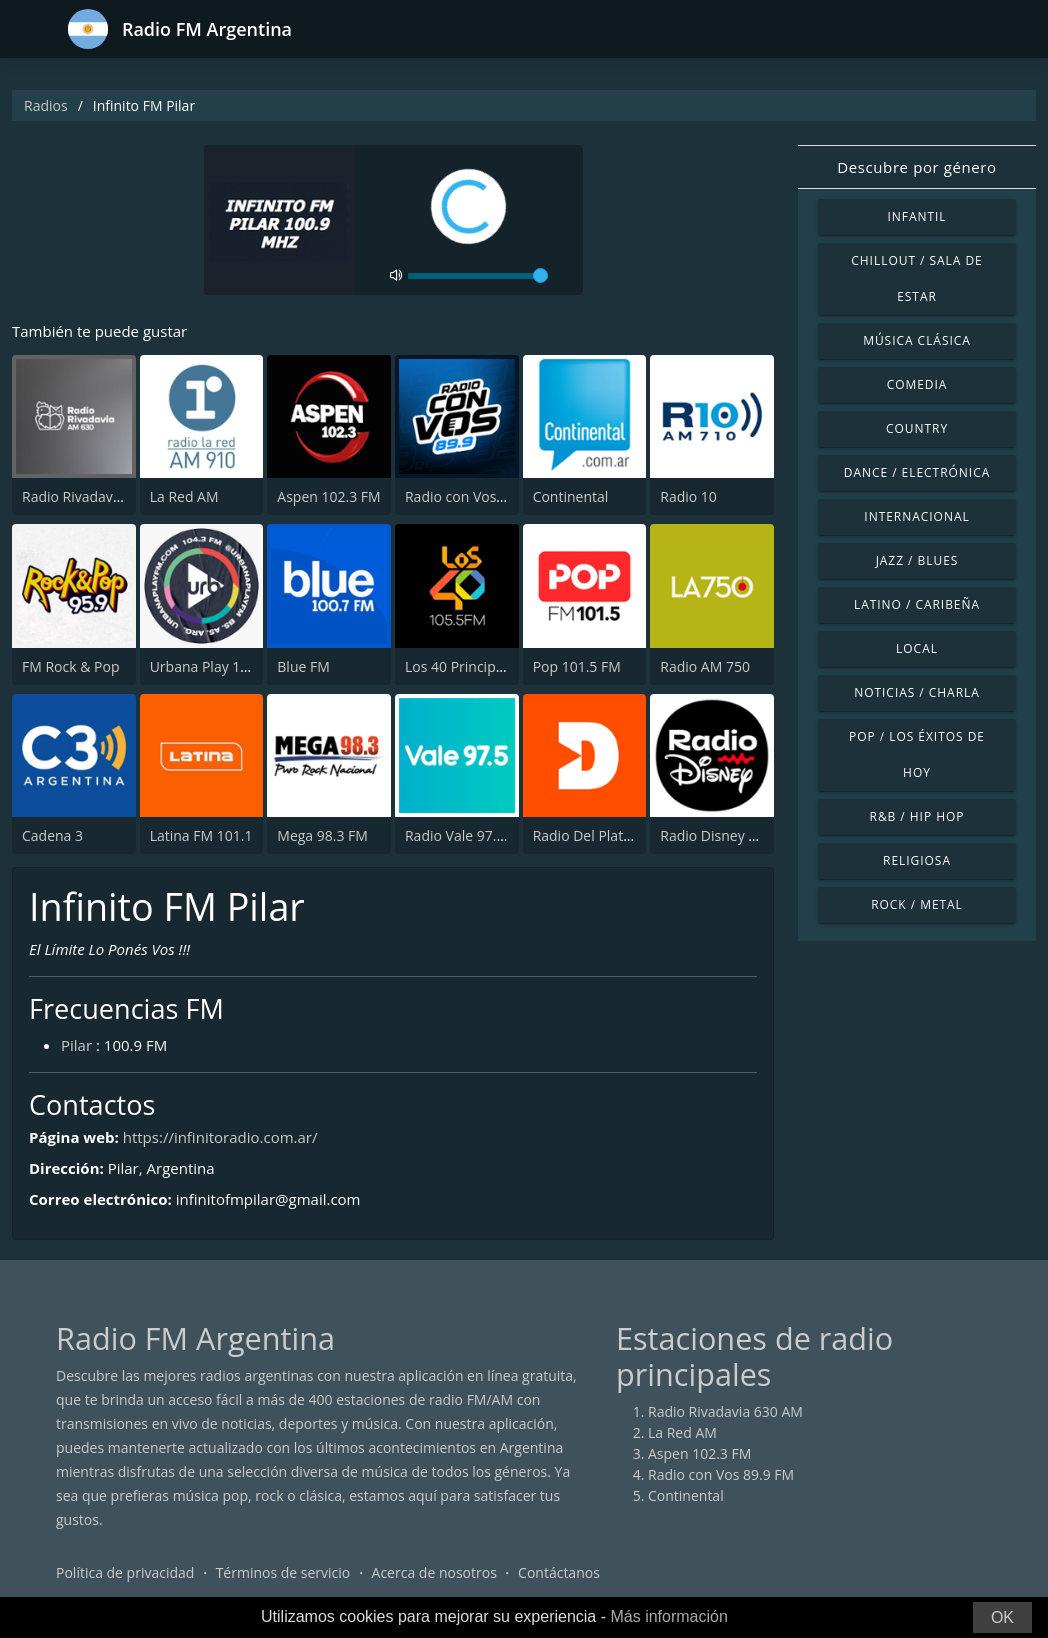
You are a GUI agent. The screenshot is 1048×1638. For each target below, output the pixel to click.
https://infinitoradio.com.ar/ (220, 1137)
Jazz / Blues (917, 560)
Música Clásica (917, 340)
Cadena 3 (52, 835)
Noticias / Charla (917, 692)
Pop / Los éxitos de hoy (917, 754)
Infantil (916, 216)
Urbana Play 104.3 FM (221, 666)
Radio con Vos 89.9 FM (478, 496)
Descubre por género (916, 167)
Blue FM (303, 666)
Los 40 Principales (463, 666)
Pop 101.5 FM (577, 666)
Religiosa (917, 860)
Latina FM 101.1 (201, 835)
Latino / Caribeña (917, 604)
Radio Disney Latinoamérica (750, 835)
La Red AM (184, 496)
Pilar (76, 1045)
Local (917, 648)
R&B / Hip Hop (917, 816)
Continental (571, 496)
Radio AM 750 (705, 666)
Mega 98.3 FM (322, 835)
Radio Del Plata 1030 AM (612, 835)
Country (917, 428)
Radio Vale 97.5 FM (466, 835)
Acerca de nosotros (434, 1572)
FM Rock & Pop (70, 666)
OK (1002, 1617)
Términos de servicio (283, 1572)
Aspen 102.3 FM (328, 496)
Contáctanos (559, 1572)
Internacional (916, 516)
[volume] (478, 276)
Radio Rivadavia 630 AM (99, 496)
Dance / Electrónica (917, 472)
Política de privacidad (125, 1572)
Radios (46, 105)
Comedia (917, 384)
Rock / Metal (917, 904)
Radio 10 (688, 496)
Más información (668, 1616)
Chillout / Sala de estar (916, 278)
